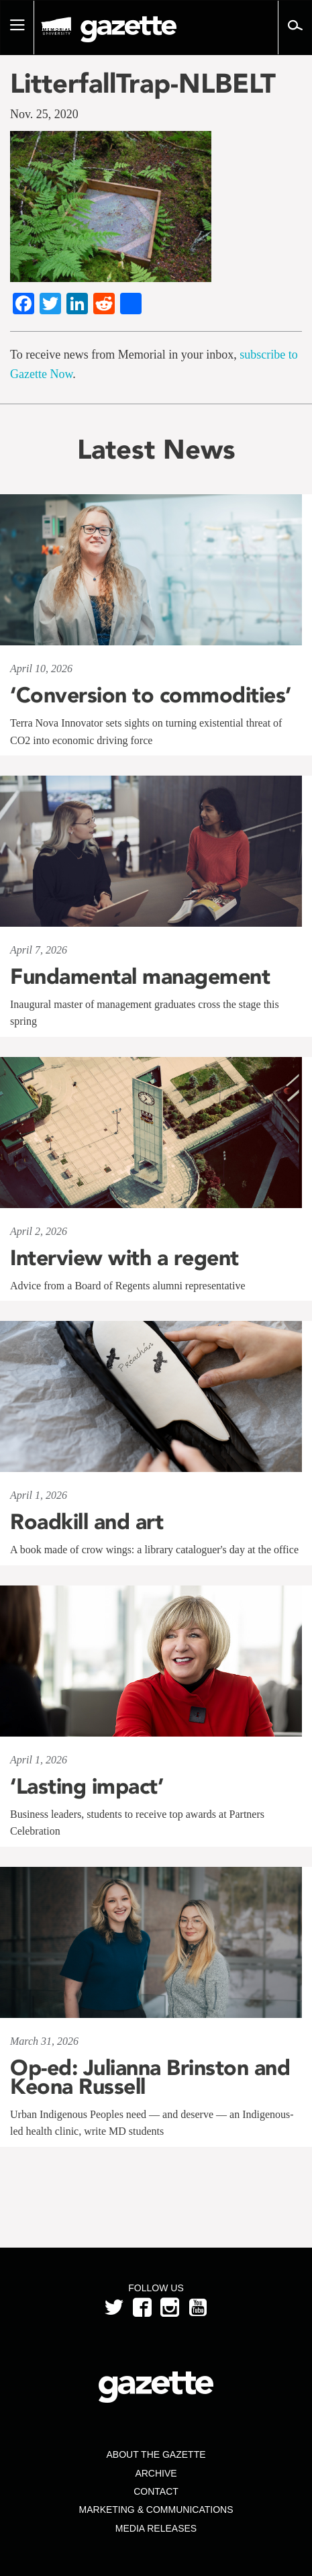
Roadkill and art (86, 1521)
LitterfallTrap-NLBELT (143, 83)
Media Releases (156, 2528)
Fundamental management (140, 976)
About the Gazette (155, 2454)
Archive (155, 2473)
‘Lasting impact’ (86, 1786)
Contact (156, 2491)
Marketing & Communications (156, 2509)
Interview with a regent (124, 1257)
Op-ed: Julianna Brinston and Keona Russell (150, 2077)
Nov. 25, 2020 (44, 114)
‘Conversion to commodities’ (150, 695)
